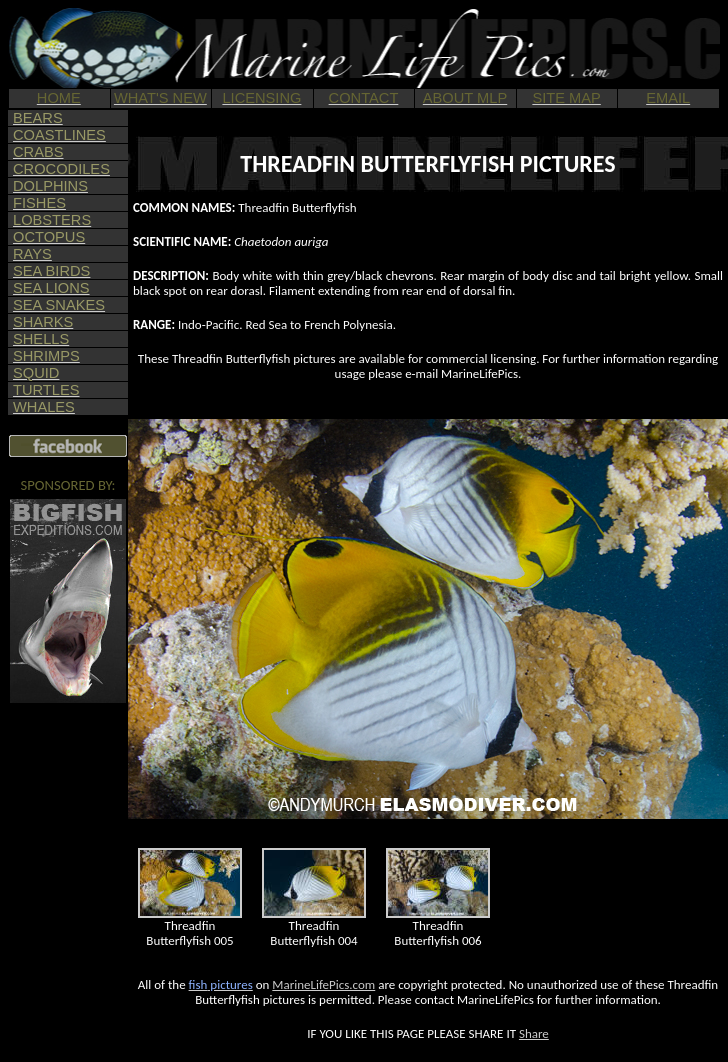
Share (534, 1033)
